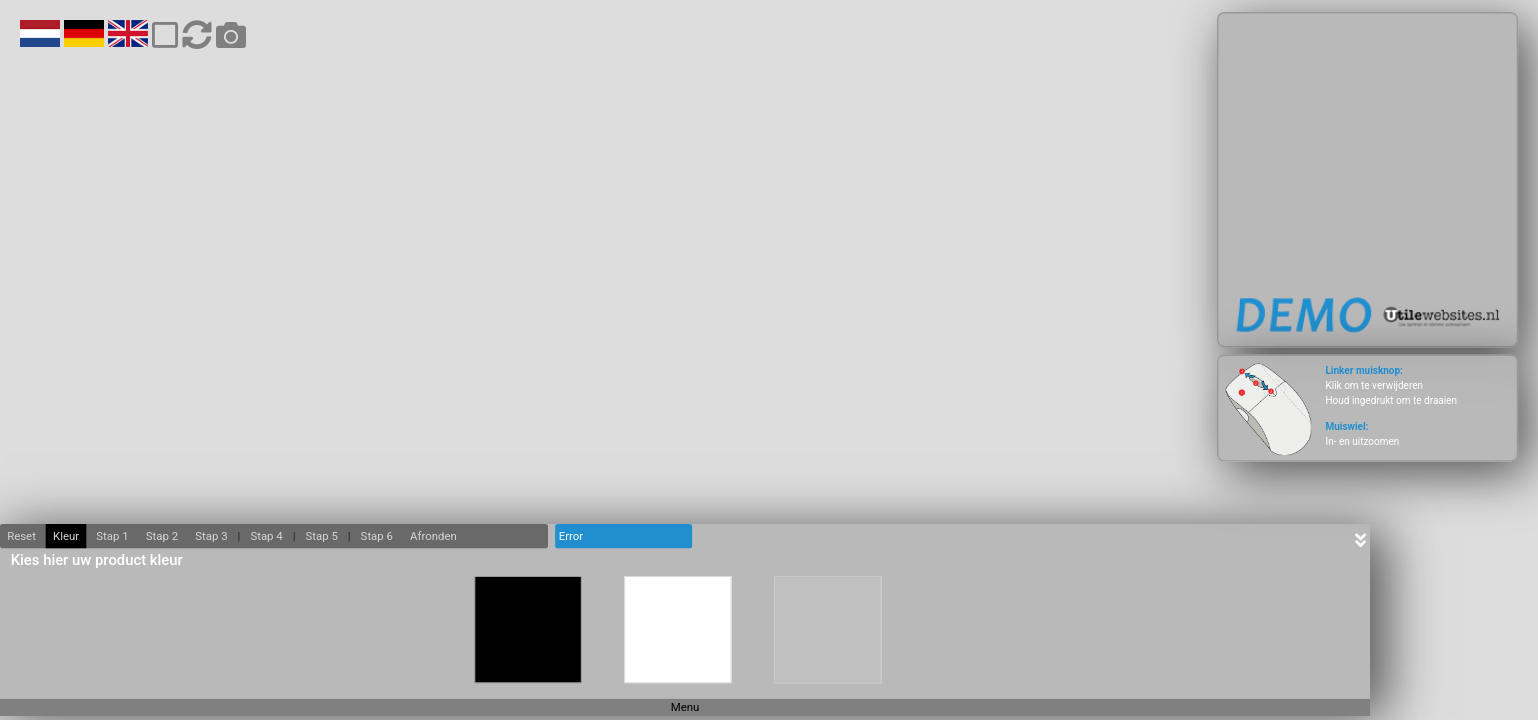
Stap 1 (112, 536)
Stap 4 (266, 536)
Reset (21, 536)
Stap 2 (162, 536)
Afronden (433, 536)
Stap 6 (377, 536)
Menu (685, 707)
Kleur (66, 536)
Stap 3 (211, 536)
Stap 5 (321, 536)
